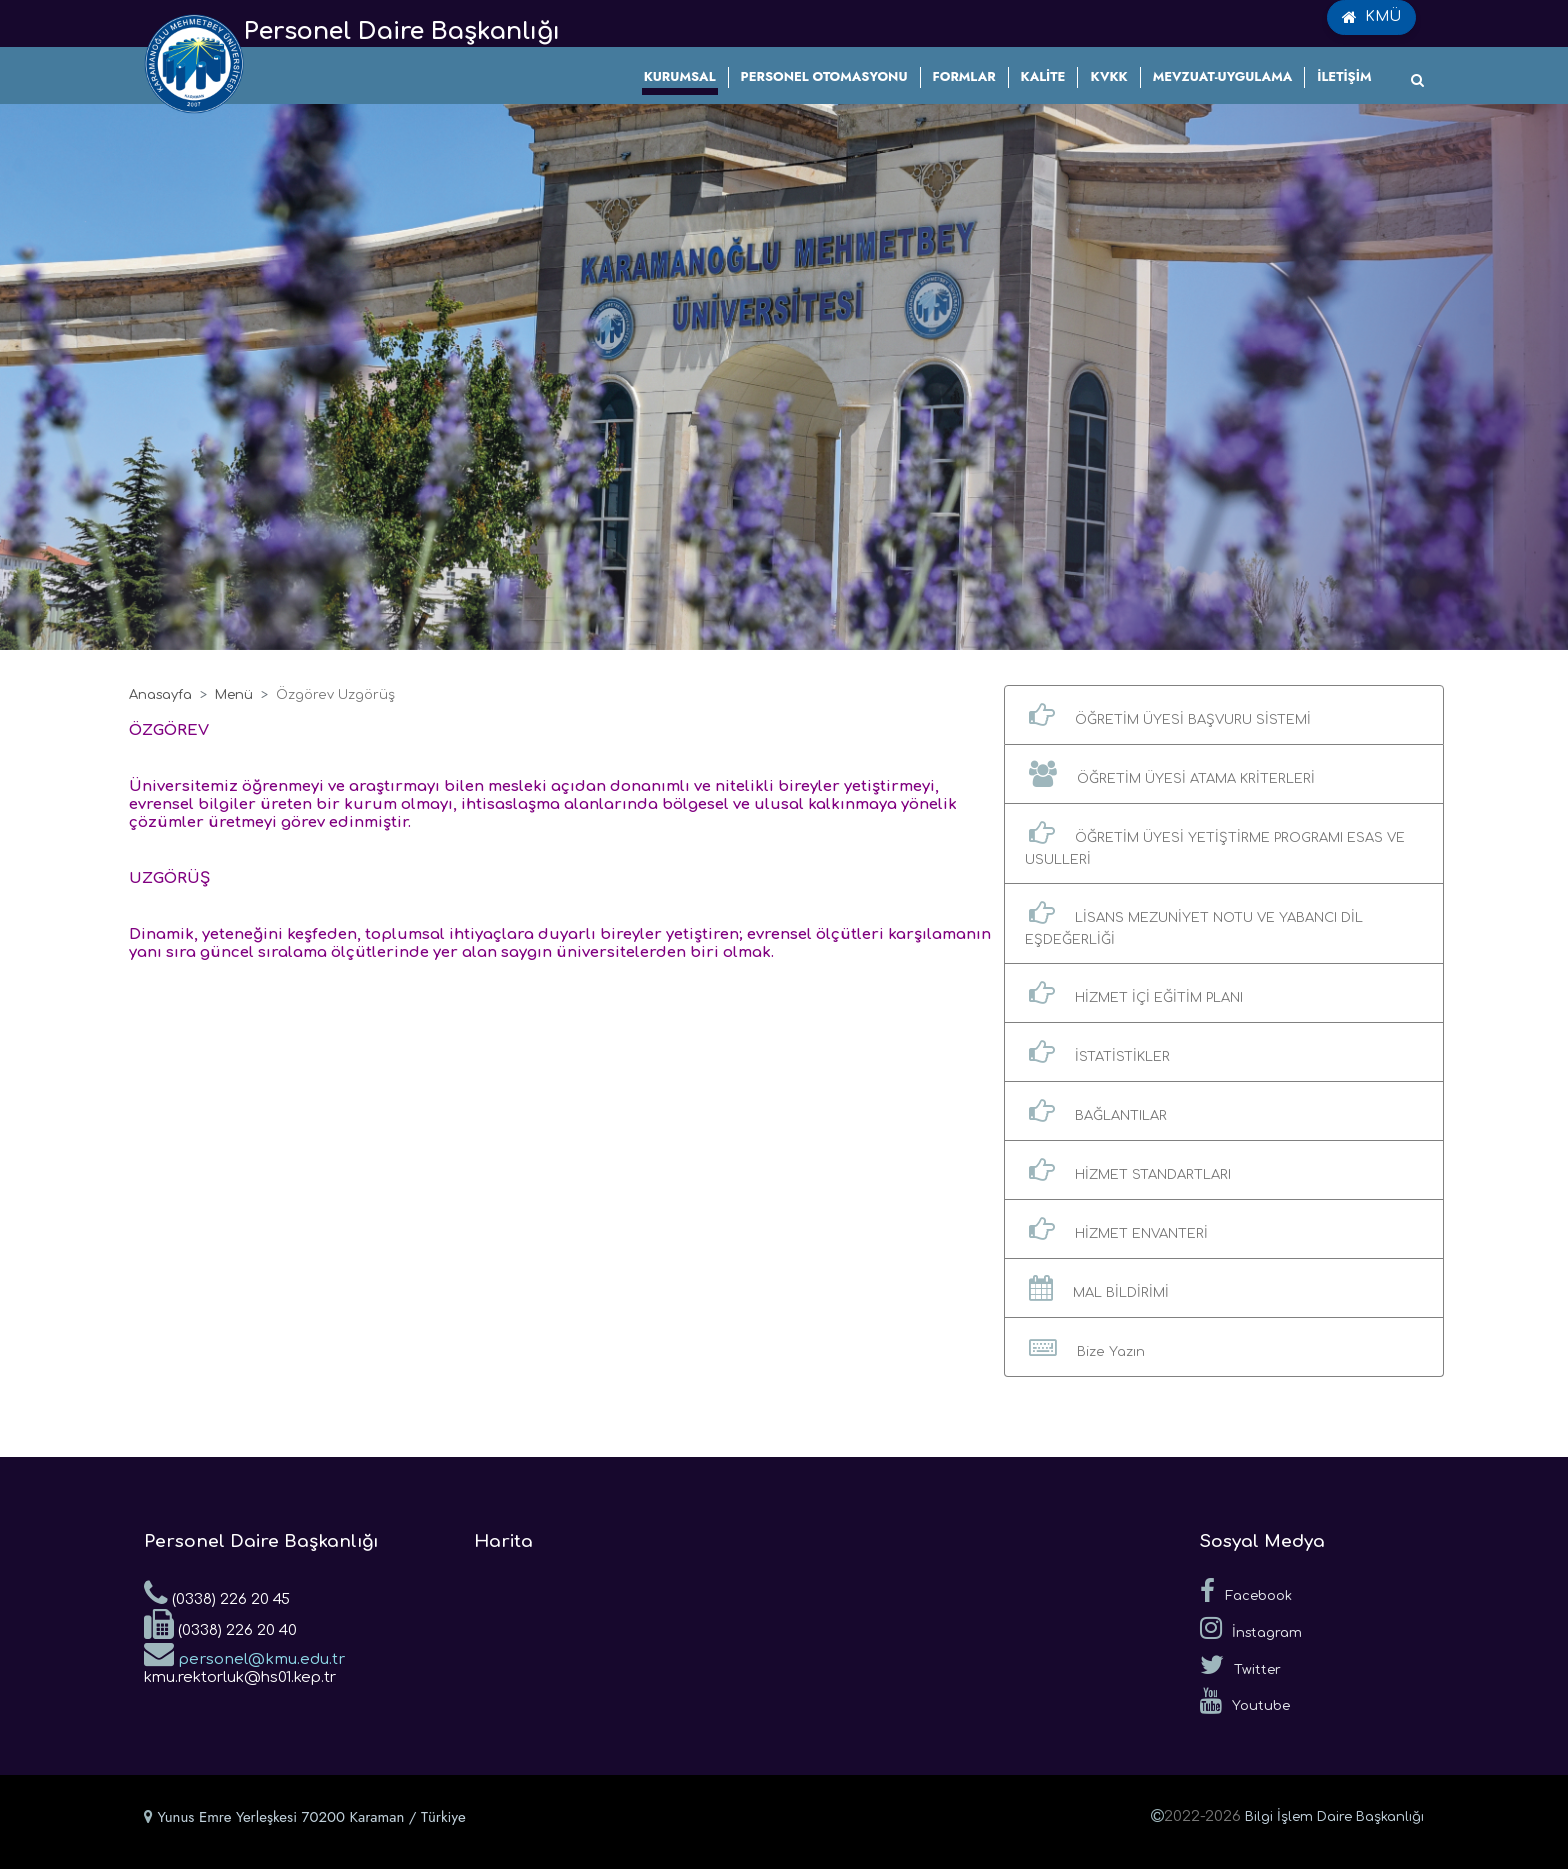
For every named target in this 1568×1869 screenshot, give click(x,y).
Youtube (1245, 1701)
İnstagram (1251, 1628)
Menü (234, 695)
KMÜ (1371, 17)
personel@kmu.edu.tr (244, 1653)
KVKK (1108, 76)
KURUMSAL (680, 76)
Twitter (1240, 1665)
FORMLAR (964, 76)
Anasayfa (160, 695)
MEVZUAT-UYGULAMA (1223, 76)
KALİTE (1043, 76)
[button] (1224, 715)
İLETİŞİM (1344, 76)
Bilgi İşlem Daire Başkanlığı (1334, 1817)
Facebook (1246, 1591)
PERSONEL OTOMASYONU (824, 76)
